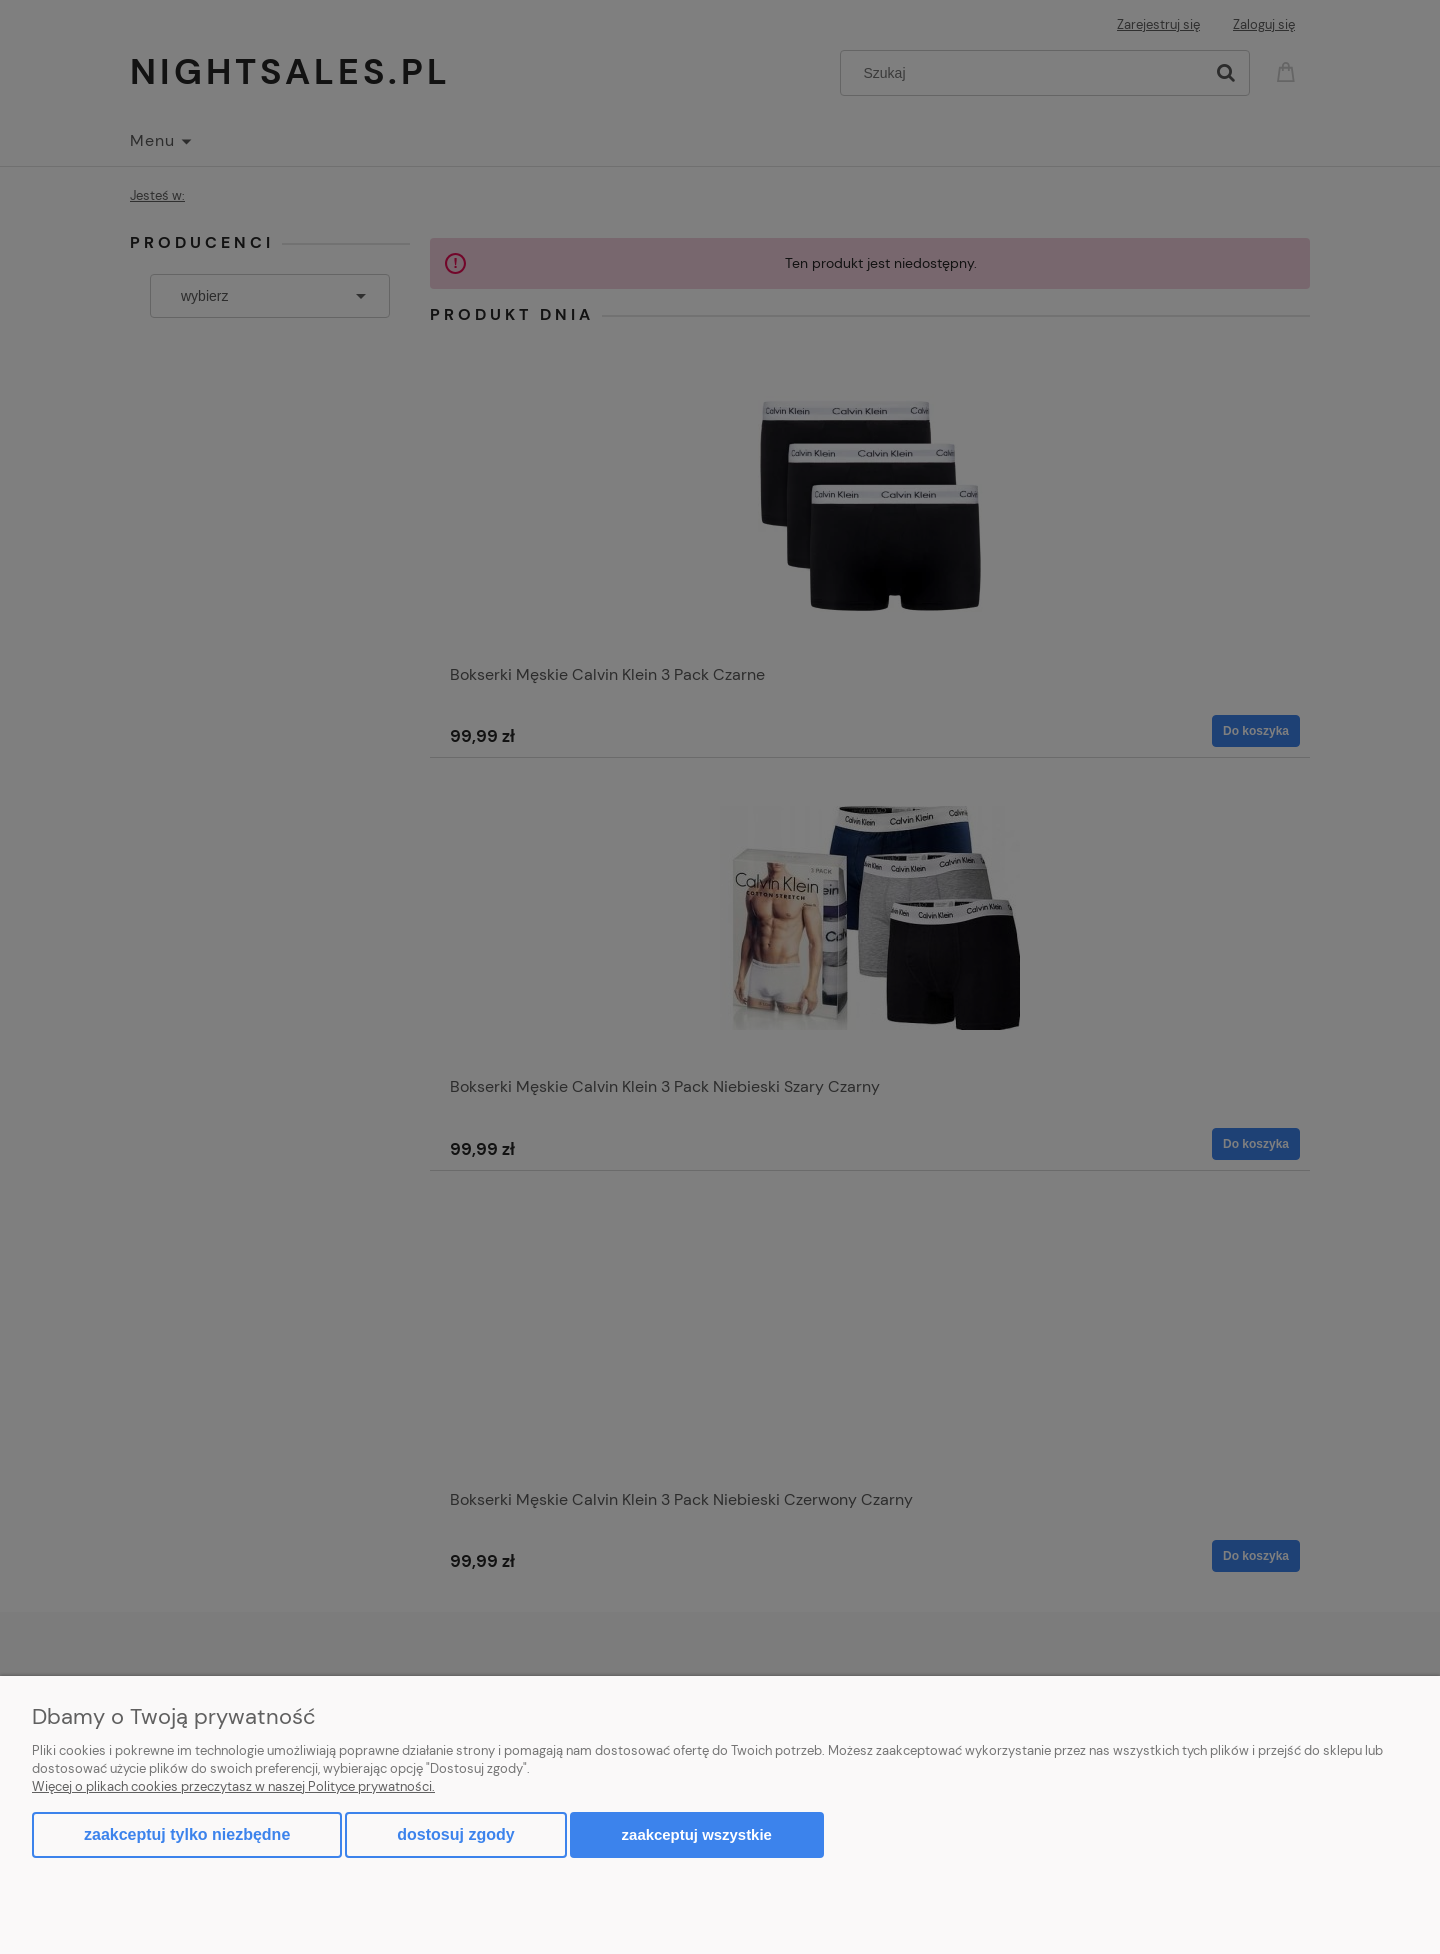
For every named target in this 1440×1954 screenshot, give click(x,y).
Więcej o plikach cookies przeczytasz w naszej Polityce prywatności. (233, 1786)
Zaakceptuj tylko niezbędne (187, 1834)
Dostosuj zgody (455, 1834)
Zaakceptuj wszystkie (697, 1834)
